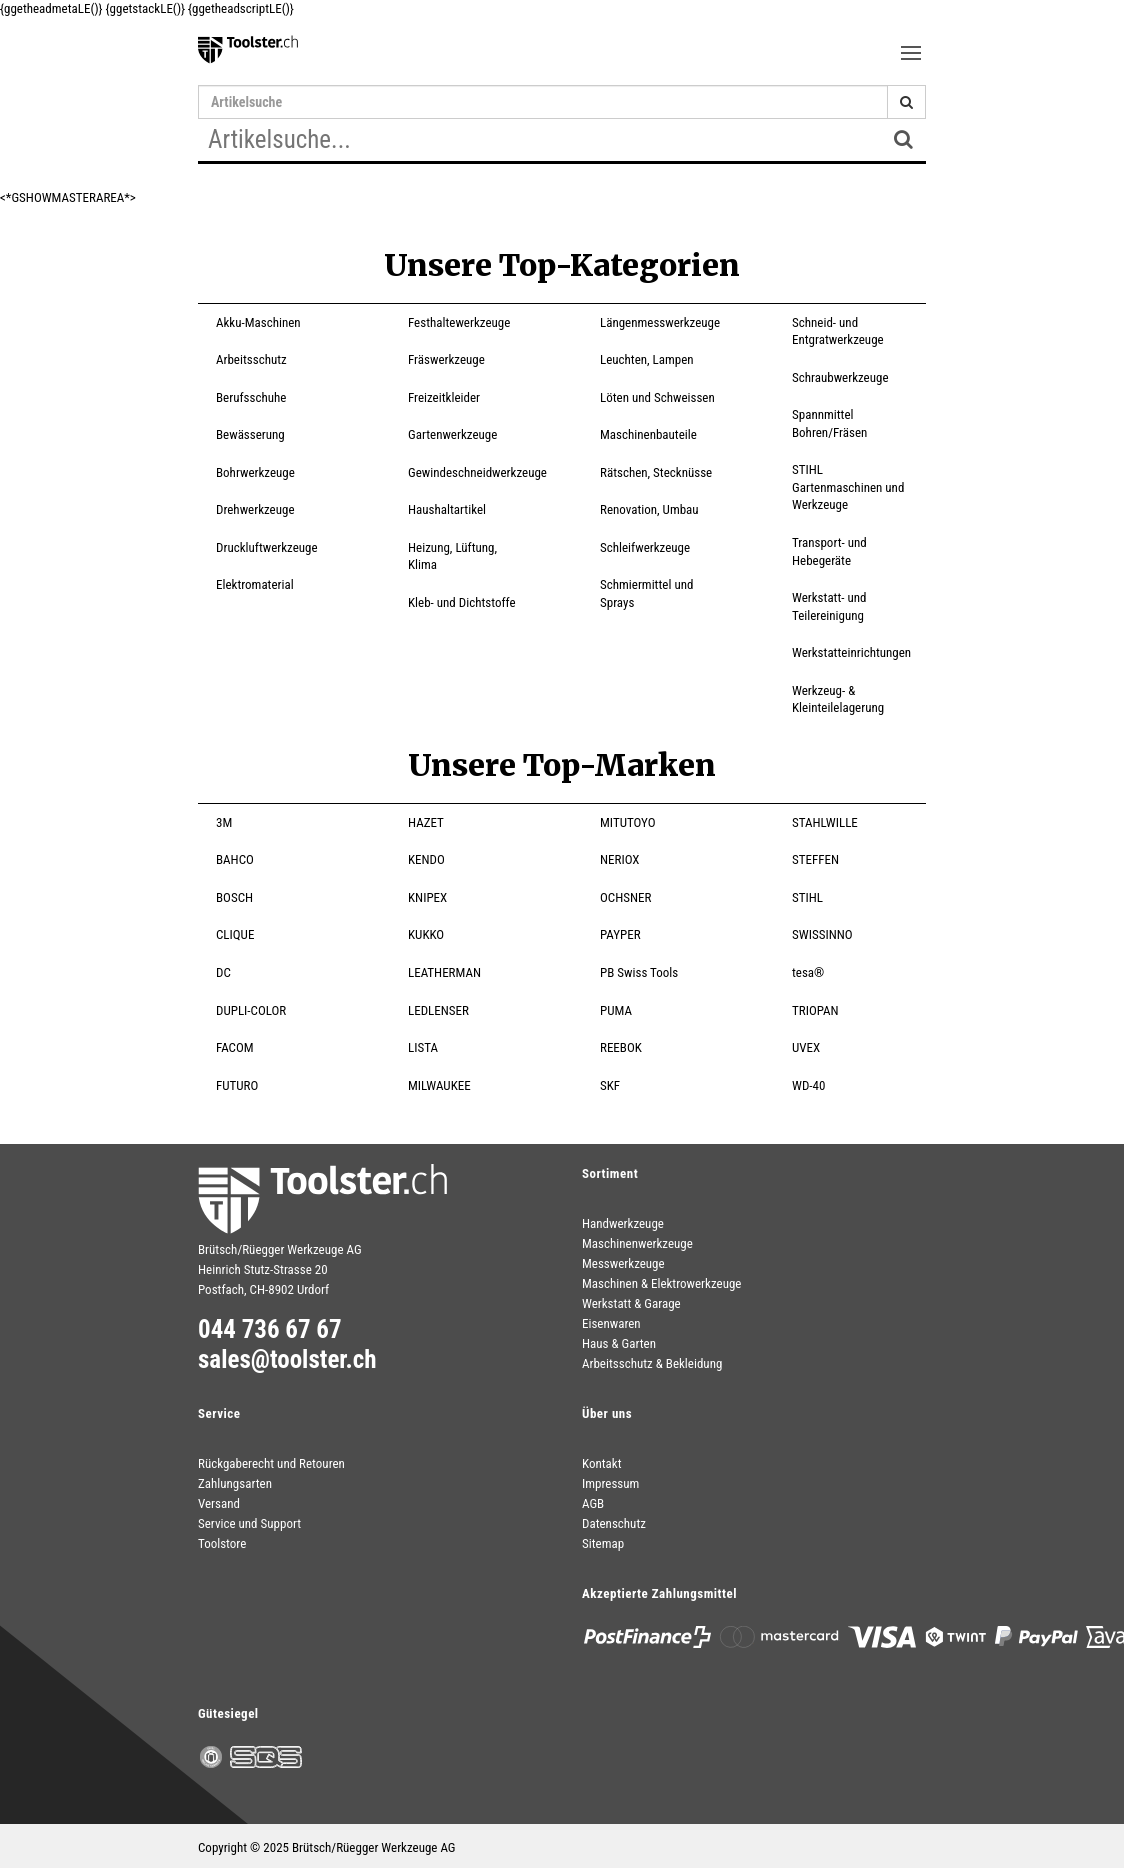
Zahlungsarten (235, 1483)
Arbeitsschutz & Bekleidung (652, 1363)
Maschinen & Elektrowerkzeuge (661, 1283)
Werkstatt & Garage (631, 1303)
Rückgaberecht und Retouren (271, 1463)
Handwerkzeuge (623, 1223)
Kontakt (602, 1463)
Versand (219, 1503)
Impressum (610, 1483)
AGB (593, 1503)
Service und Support (249, 1523)
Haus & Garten (619, 1343)
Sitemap (603, 1543)
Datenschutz (614, 1523)
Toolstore (222, 1543)
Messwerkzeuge (623, 1263)
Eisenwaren (611, 1323)
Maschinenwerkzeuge (637, 1243)
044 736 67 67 (270, 1330)
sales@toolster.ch (287, 1360)
